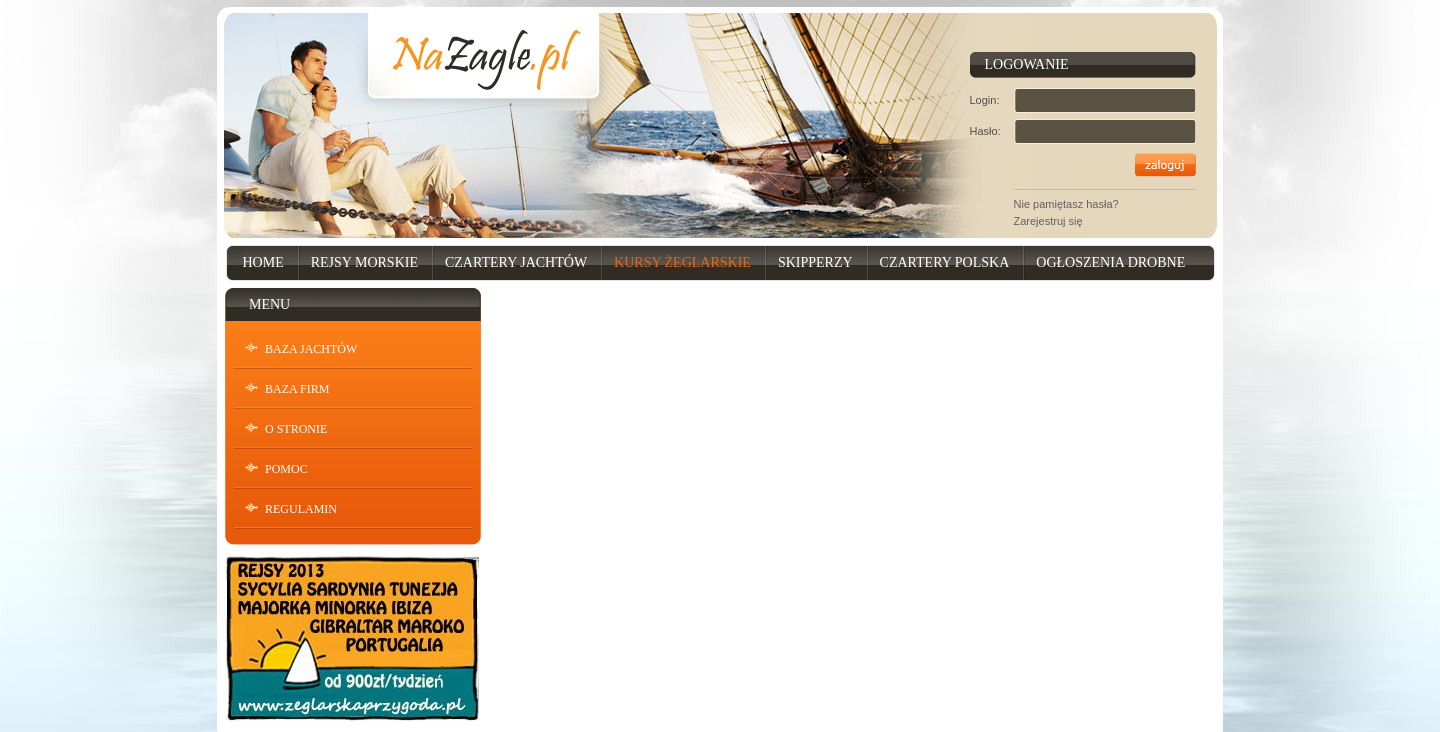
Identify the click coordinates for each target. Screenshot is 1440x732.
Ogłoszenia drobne (1110, 262)
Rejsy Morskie (364, 262)
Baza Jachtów (311, 349)
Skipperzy (815, 262)
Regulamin (301, 509)
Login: (985, 100)
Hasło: (985, 131)
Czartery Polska (945, 262)
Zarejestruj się (1048, 221)
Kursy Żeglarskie (682, 262)
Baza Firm (297, 389)
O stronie (296, 429)
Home (263, 262)
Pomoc (286, 469)
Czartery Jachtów (516, 262)
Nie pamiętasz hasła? (1066, 204)
